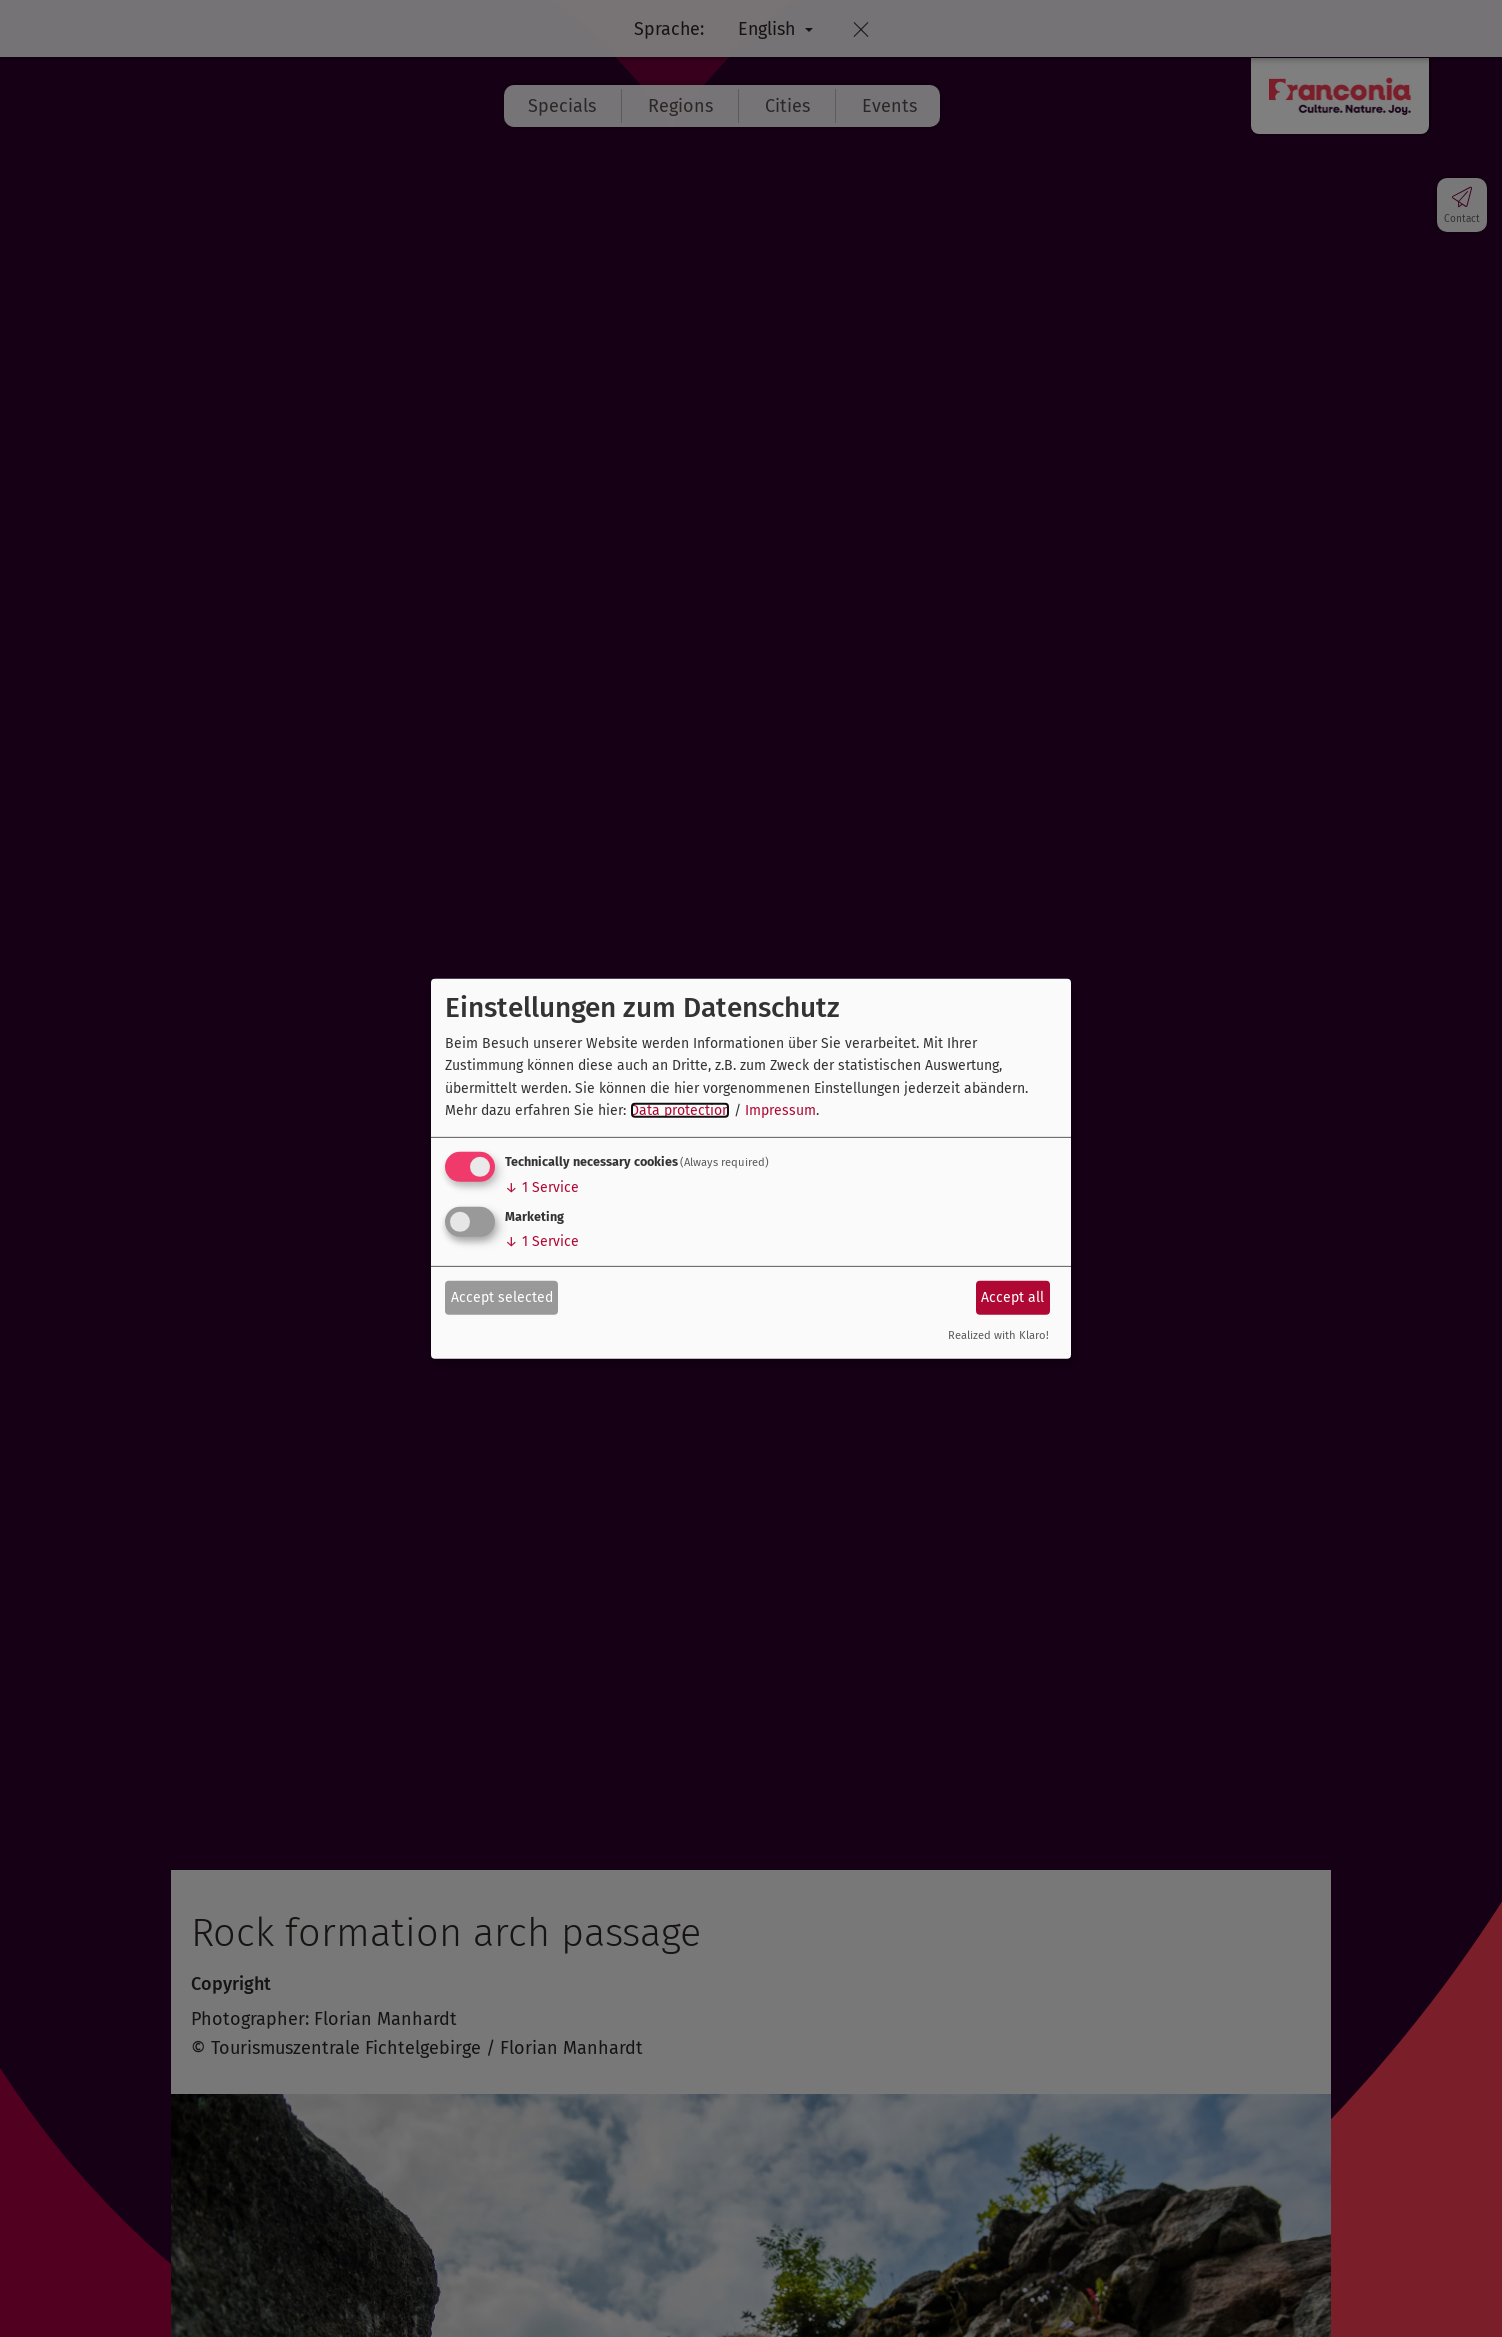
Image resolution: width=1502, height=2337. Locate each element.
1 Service (542, 1187)
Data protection (680, 1110)
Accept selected (502, 1297)
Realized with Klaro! (998, 1335)
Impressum (780, 1110)
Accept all (1012, 1297)
